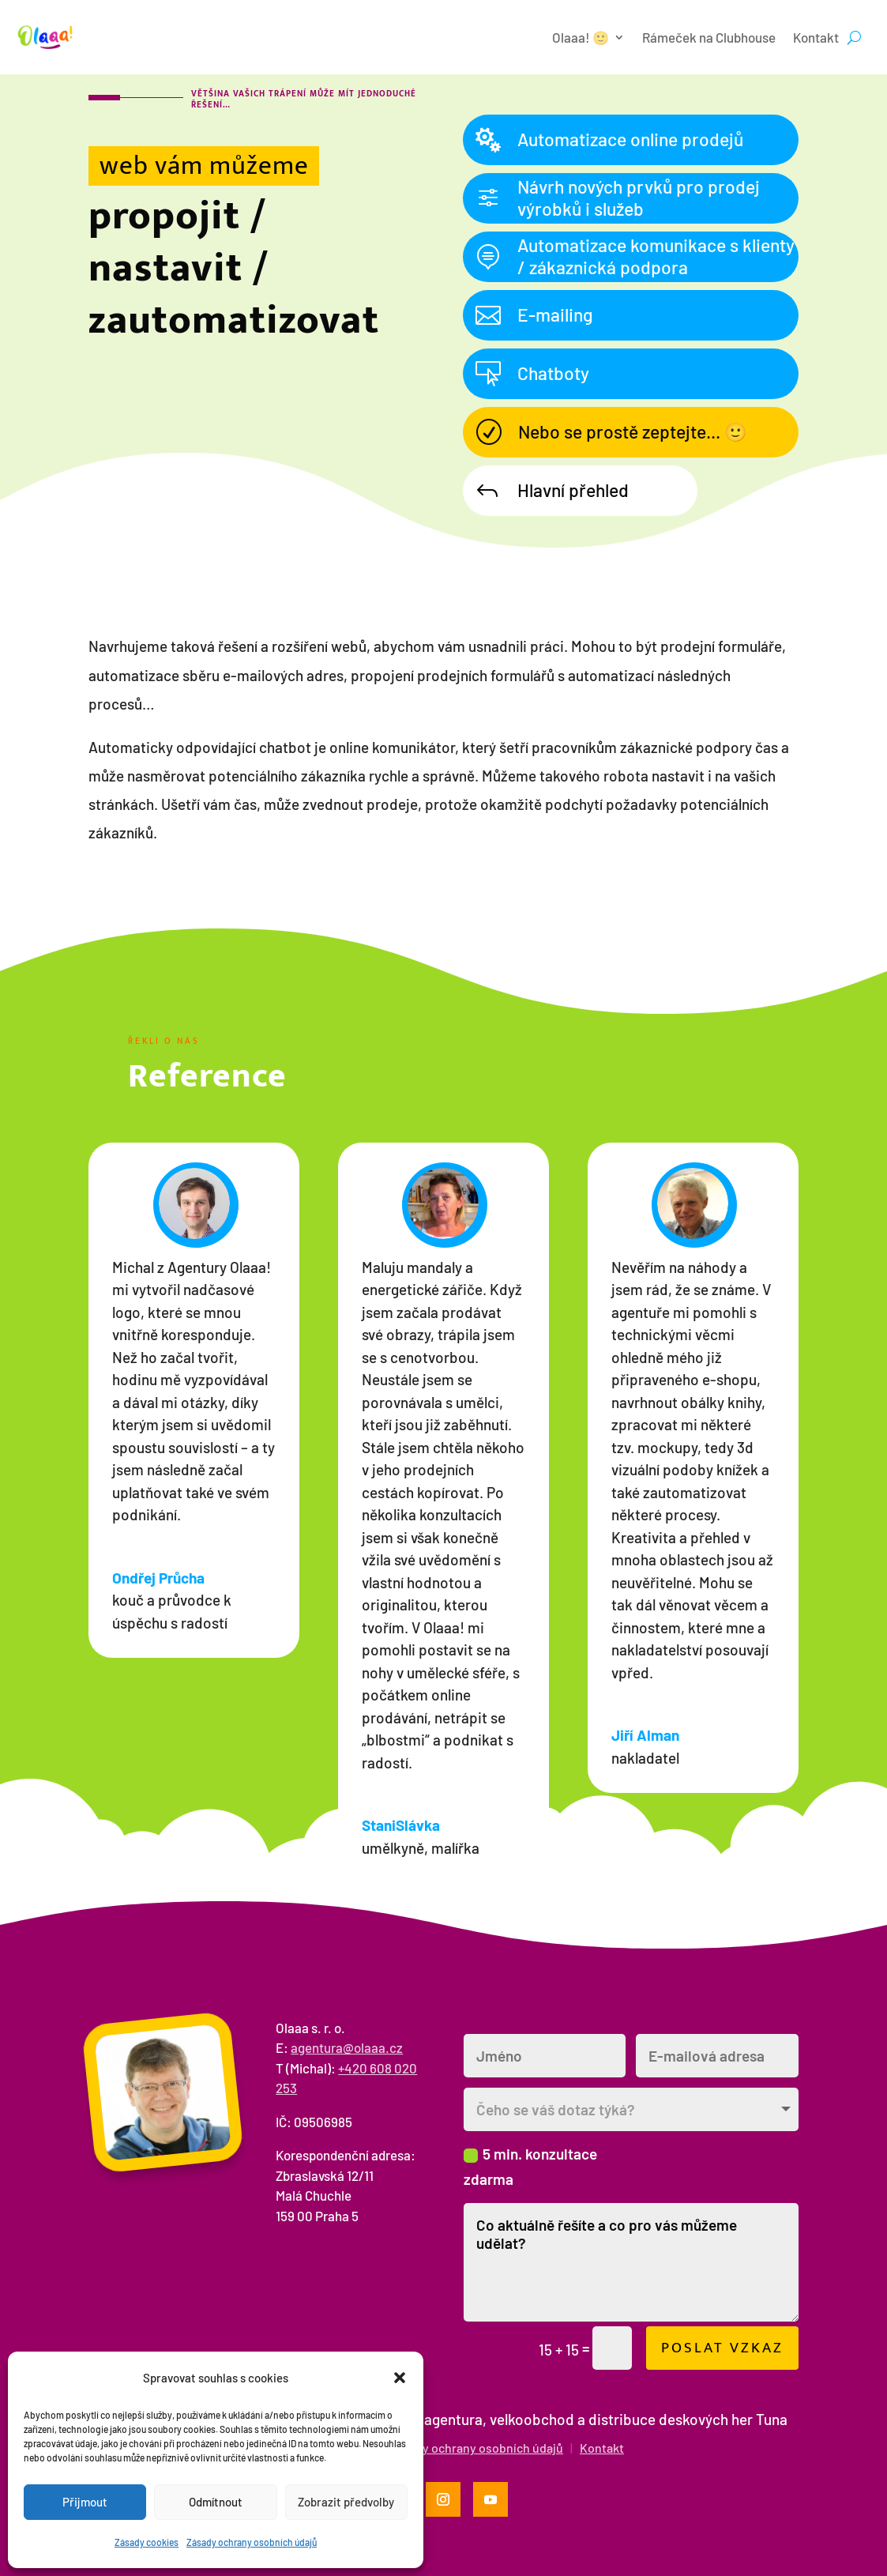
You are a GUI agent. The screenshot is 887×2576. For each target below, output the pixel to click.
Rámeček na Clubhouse (709, 37)
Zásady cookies (147, 2542)
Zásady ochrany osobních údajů (251, 2542)
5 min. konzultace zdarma (530, 2166)
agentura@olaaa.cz (347, 2047)
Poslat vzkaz (722, 2348)
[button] (400, 2378)
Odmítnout (215, 2502)
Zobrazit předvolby (346, 2502)
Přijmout (84, 2502)
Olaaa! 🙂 (580, 37)
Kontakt (816, 37)
